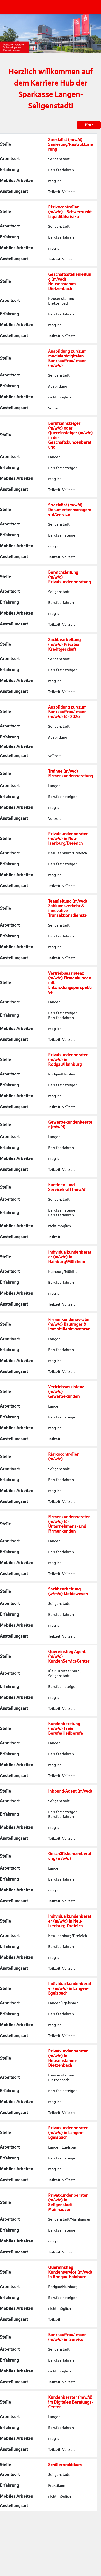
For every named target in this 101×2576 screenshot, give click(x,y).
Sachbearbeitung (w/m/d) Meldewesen (68, 1591)
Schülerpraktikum (65, 2464)
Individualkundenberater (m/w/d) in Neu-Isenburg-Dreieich (69, 1921)
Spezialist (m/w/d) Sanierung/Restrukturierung (70, 144)
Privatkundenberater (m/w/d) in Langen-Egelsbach (68, 2133)
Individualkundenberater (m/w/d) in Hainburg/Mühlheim (69, 1257)
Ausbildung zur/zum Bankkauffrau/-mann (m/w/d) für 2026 (67, 712)
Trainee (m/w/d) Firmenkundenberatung (70, 773)
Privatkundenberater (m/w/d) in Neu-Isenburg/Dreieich (68, 838)
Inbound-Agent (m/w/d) (70, 1791)
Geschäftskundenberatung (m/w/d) (69, 1856)
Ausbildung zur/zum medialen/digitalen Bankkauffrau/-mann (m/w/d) (67, 358)
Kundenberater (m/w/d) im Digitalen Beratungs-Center (70, 2402)
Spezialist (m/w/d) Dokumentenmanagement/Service (69, 510)
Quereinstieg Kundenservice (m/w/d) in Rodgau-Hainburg (70, 2272)
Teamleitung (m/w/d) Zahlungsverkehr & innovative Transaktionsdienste (67, 908)
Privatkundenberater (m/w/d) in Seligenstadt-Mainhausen (68, 2202)
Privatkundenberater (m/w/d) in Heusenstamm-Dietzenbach (68, 2058)
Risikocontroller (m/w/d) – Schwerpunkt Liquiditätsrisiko (69, 212)
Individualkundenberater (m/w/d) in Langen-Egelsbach (69, 1988)
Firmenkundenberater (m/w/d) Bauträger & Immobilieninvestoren (69, 1324)
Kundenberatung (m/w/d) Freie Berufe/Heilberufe (65, 1728)
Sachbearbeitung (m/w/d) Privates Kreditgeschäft (64, 644)
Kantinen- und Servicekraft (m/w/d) (67, 1187)
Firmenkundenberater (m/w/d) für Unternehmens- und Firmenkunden (69, 1524)
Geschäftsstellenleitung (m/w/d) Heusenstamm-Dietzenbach (69, 281)
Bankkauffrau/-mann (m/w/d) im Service (67, 2337)
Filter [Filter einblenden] (89, 125)
